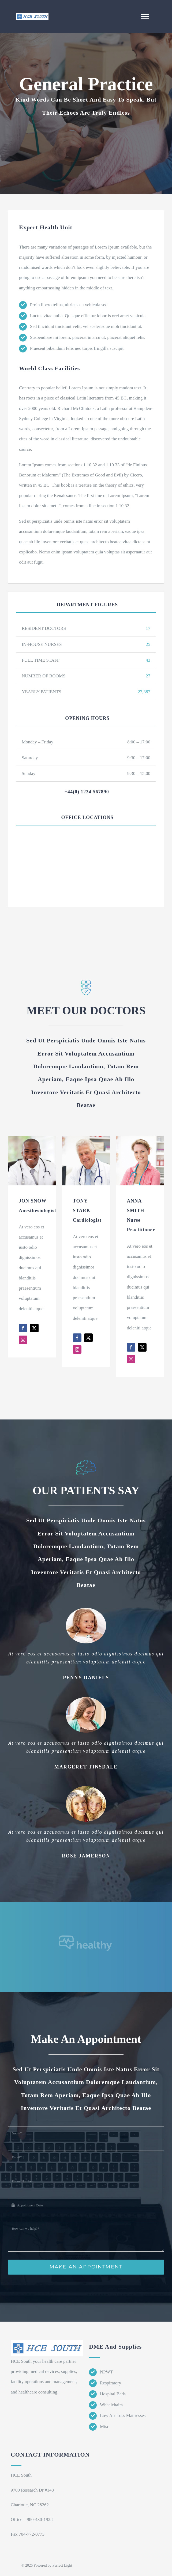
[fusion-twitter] (34, 1328)
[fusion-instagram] (23, 1340)
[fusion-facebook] (23, 1328)
